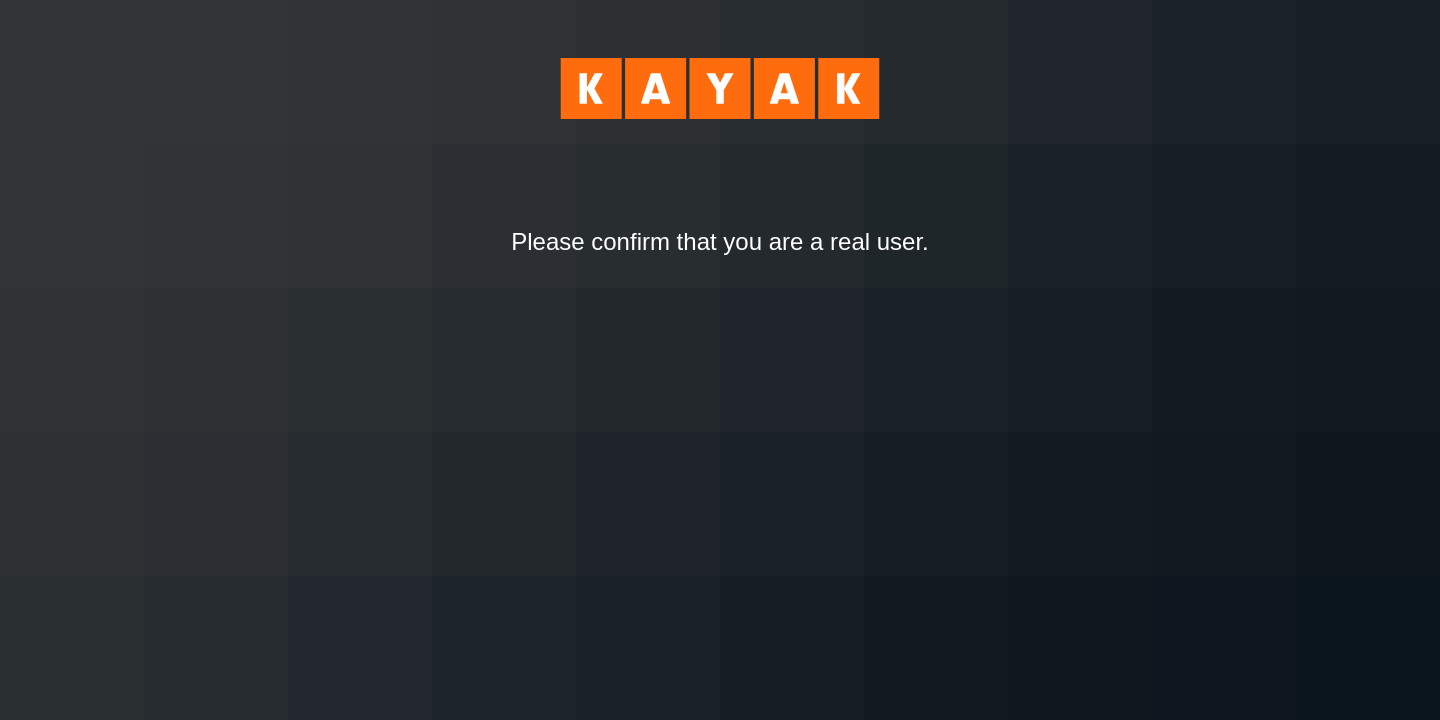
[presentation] (720, 311)
